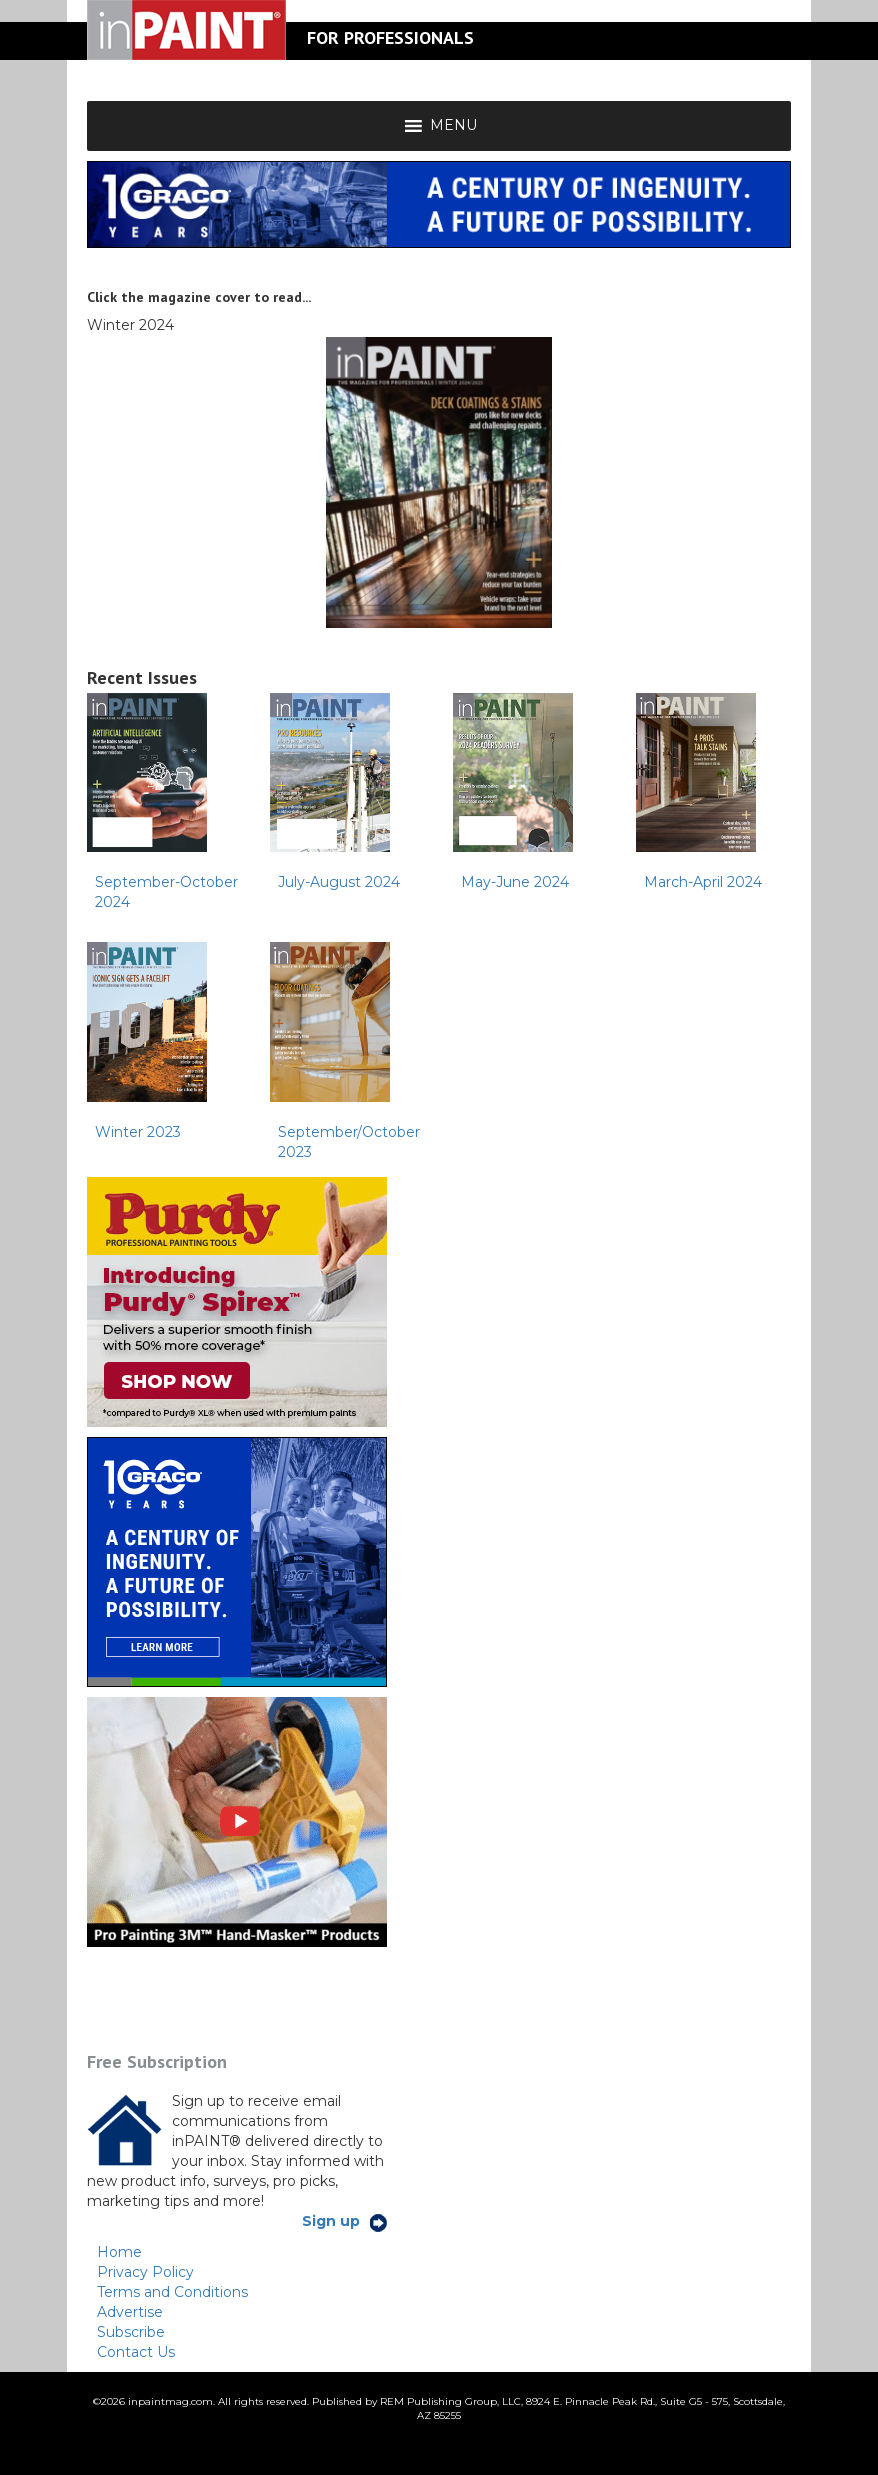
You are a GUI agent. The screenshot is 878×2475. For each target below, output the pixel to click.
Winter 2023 (138, 1132)
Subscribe (131, 2332)
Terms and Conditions (172, 2292)
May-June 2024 (515, 882)
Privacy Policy (145, 2272)
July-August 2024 (339, 882)
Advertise (130, 2312)
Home (119, 2252)
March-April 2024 (703, 882)
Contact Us (136, 2352)
